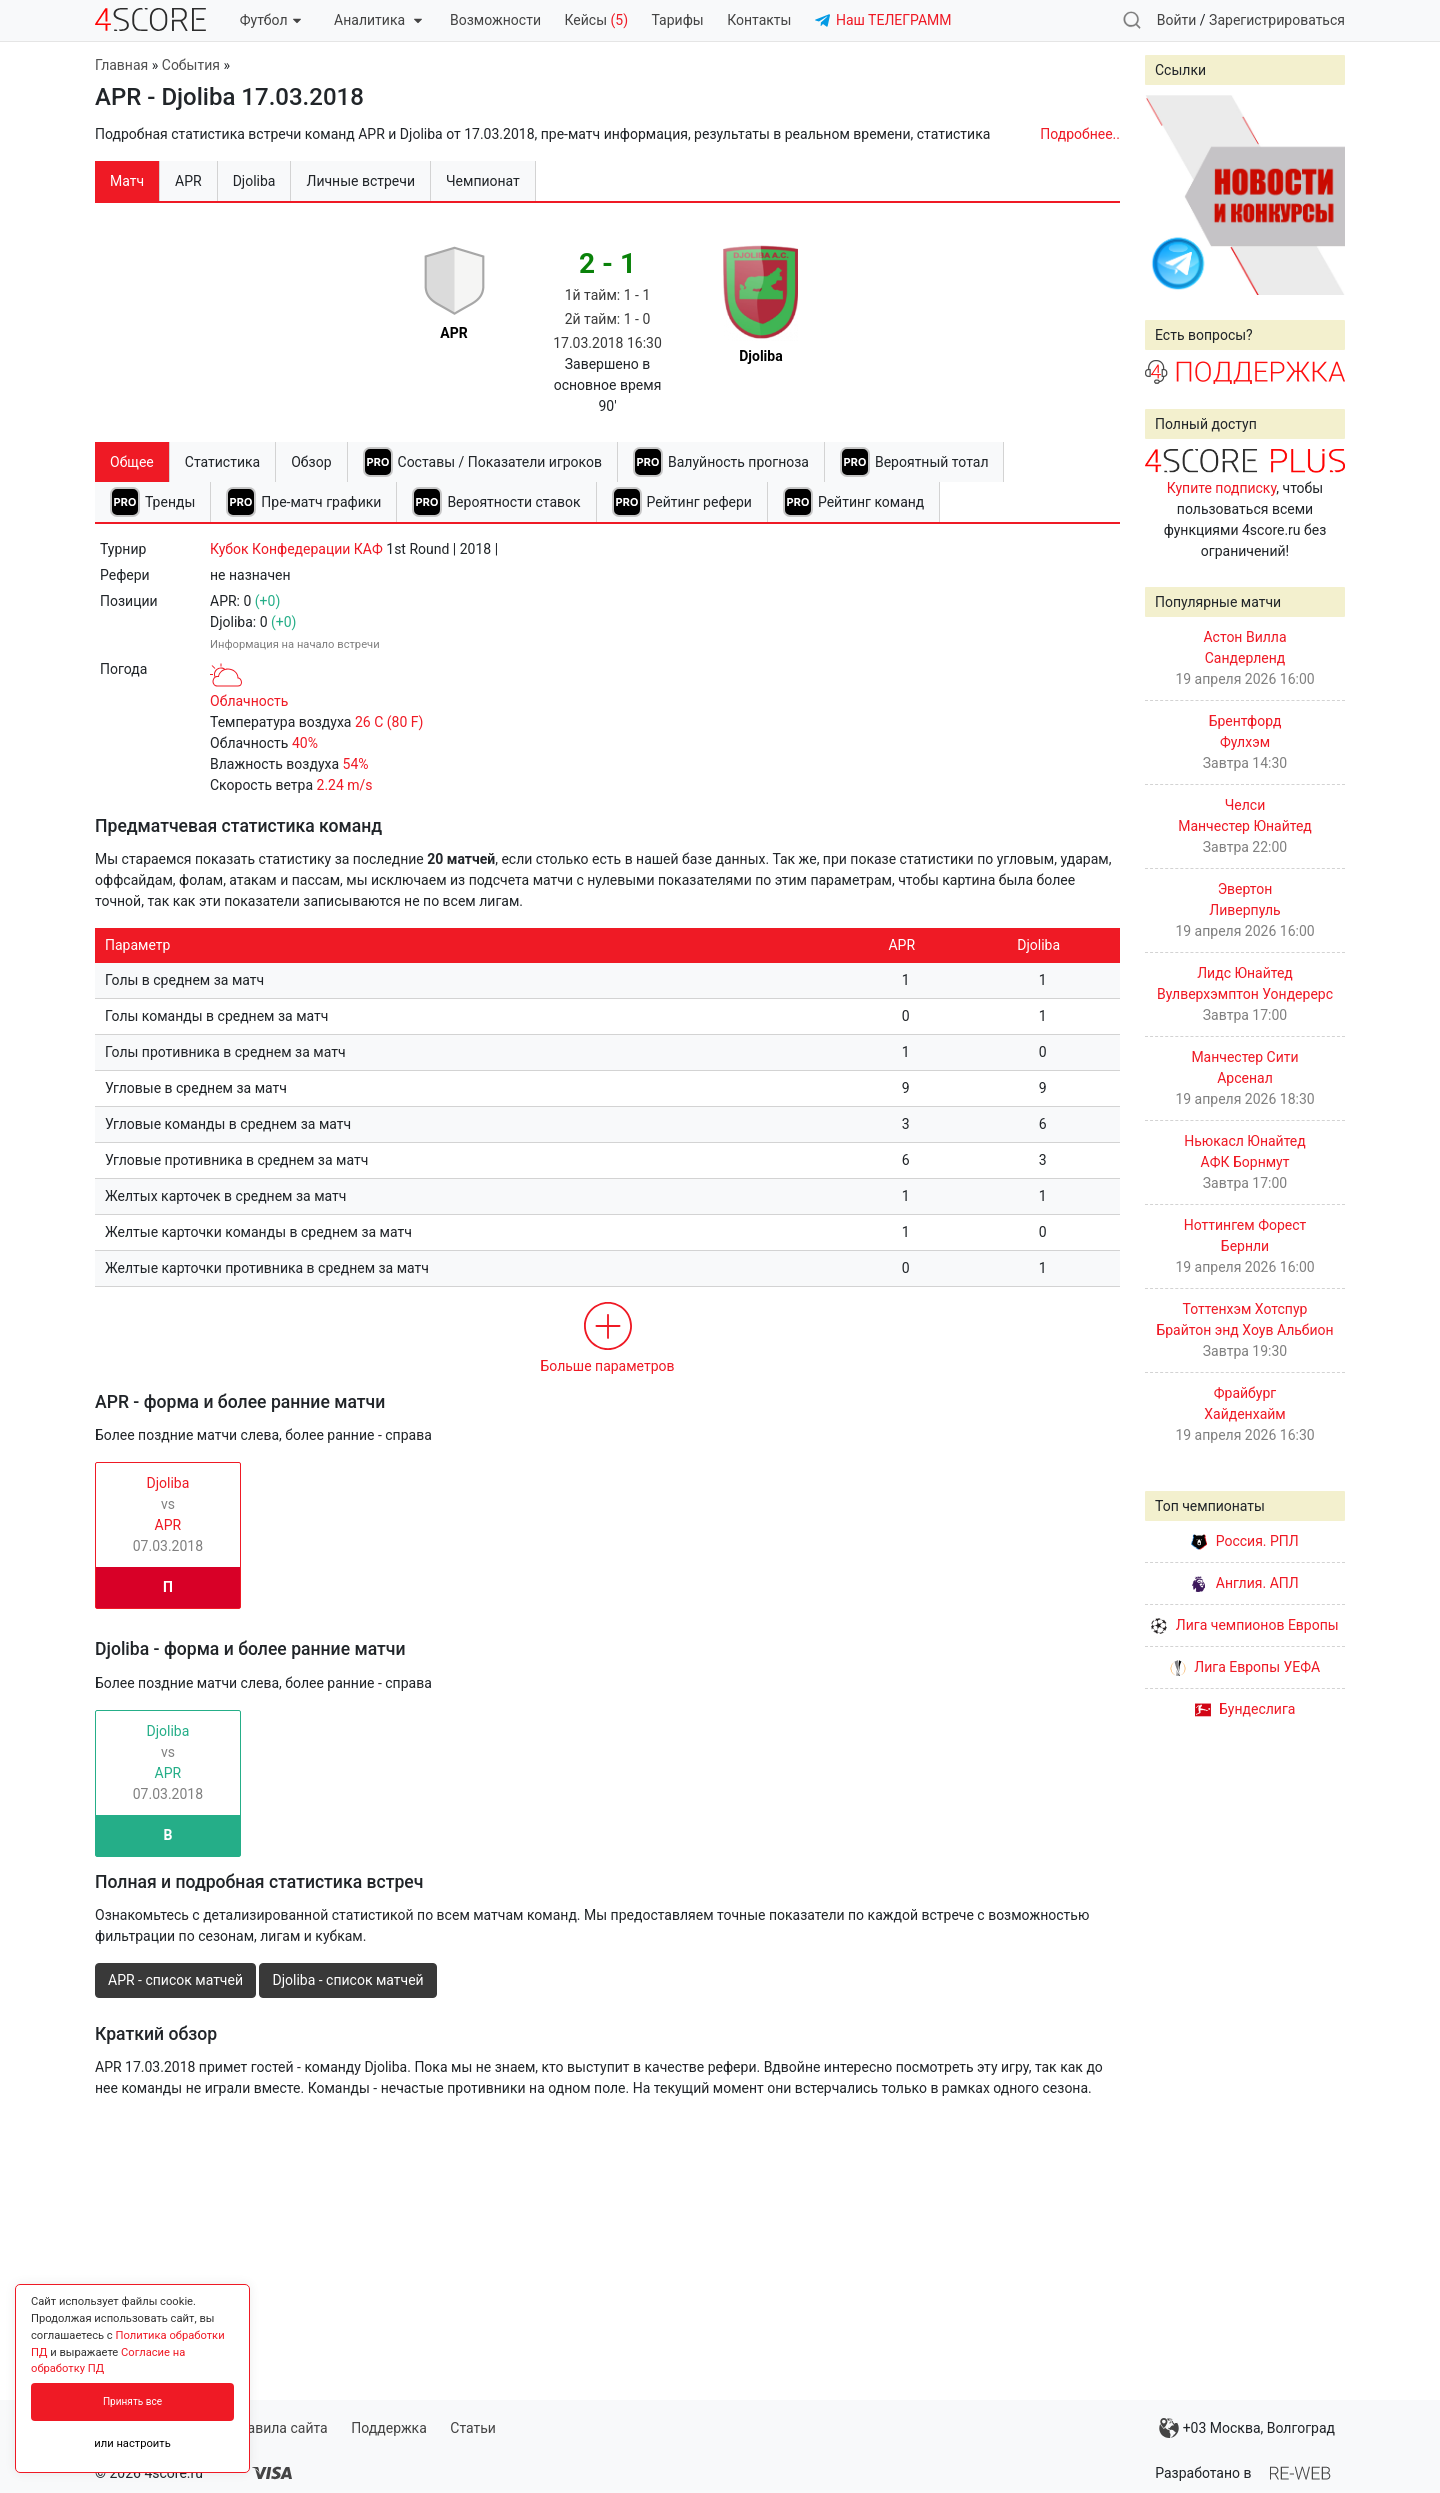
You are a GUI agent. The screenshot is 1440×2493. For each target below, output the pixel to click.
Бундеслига (1245, 1709)
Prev (1171, 195)
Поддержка (389, 2428)
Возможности (495, 20)
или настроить (132, 2443)
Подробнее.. (1080, 134)
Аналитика (377, 20)
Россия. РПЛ (1245, 1541)
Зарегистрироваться (1277, 20)
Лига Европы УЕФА (1245, 1667)
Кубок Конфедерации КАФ (296, 549)
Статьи (473, 2428)
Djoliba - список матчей (347, 1980)
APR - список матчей (175, 1980)
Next (1319, 195)
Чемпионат (483, 181)
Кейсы (596, 20)
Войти (1177, 20)
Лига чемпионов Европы (1244, 1625)
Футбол (270, 20)
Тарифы (678, 20)
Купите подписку (1222, 488)
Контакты (759, 20)
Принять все (132, 2401)
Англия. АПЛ (1244, 1583)
